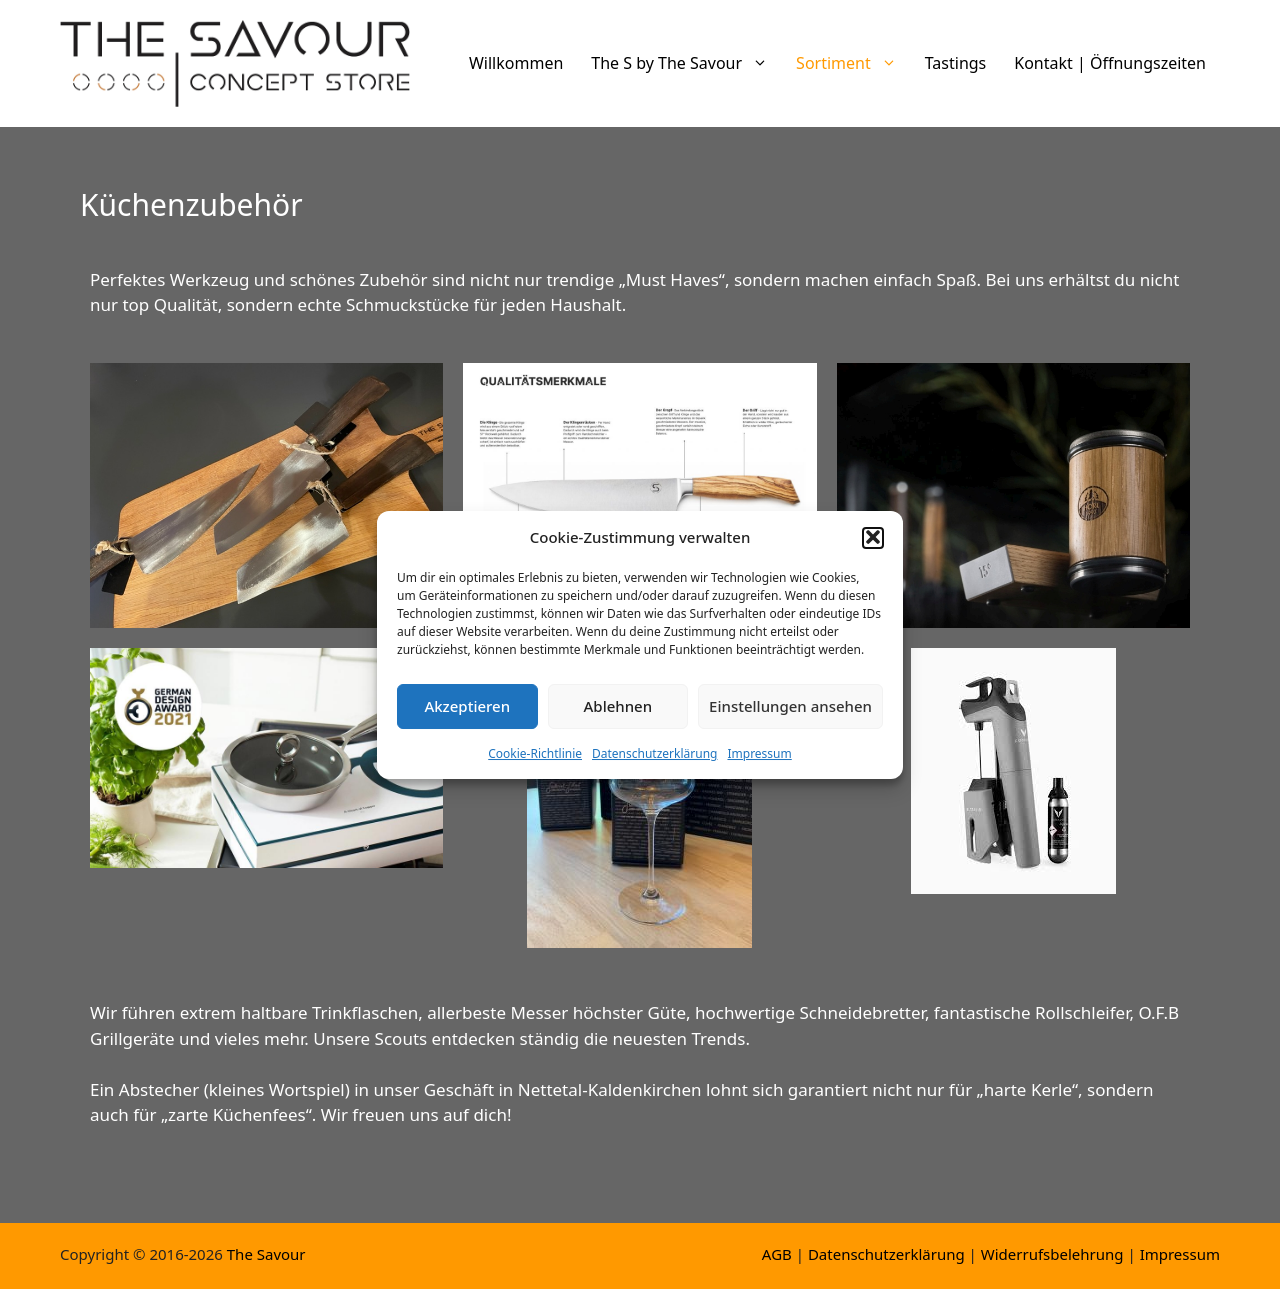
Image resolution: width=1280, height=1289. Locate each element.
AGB (777, 1254)
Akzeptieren (467, 714)
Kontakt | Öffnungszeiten (1110, 63)
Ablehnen (618, 714)
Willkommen (516, 63)
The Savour (266, 1254)
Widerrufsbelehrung (1052, 1254)
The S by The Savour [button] (686, 63)
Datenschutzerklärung (654, 760)
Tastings (956, 63)
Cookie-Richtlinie (535, 760)
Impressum (759, 760)
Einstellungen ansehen (790, 714)
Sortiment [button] (853, 63)
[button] (873, 545)
